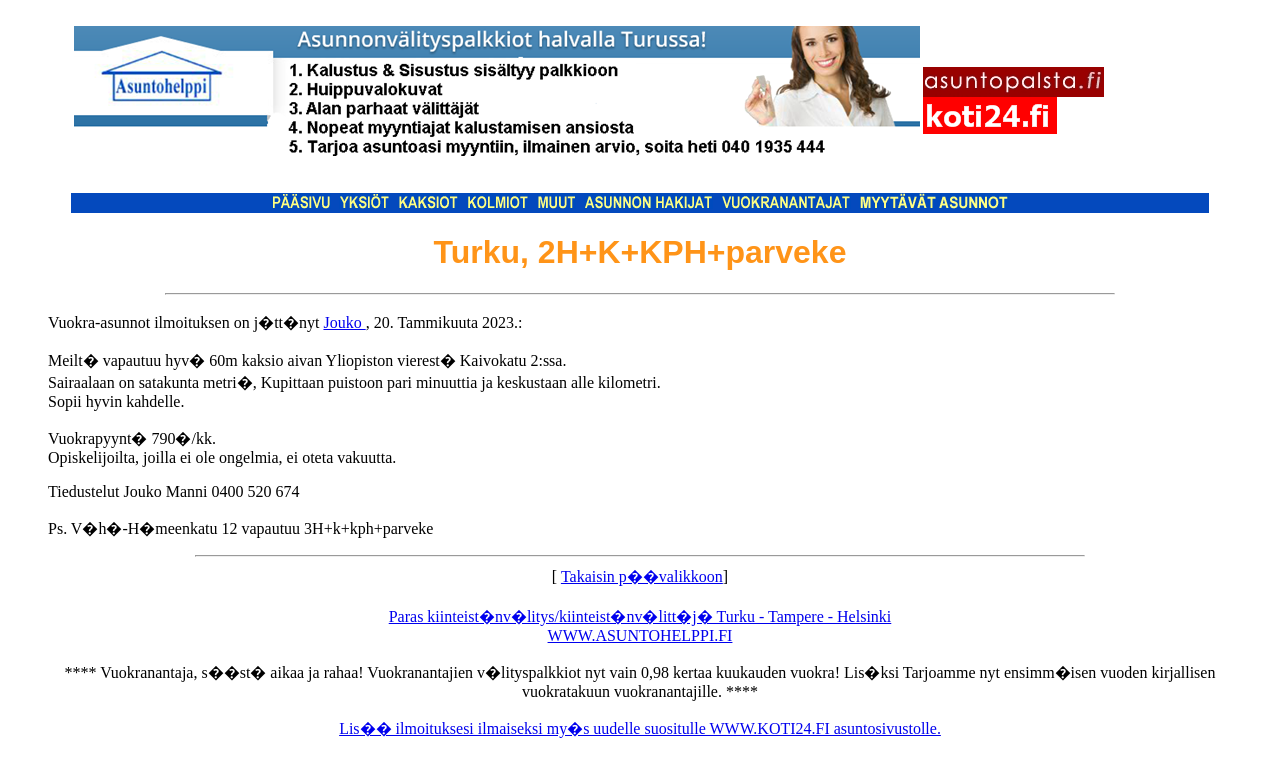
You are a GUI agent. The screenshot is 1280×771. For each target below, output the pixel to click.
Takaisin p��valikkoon (642, 576)
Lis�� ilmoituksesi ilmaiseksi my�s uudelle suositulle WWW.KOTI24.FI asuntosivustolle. (640, 728)
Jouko (344, 322)
